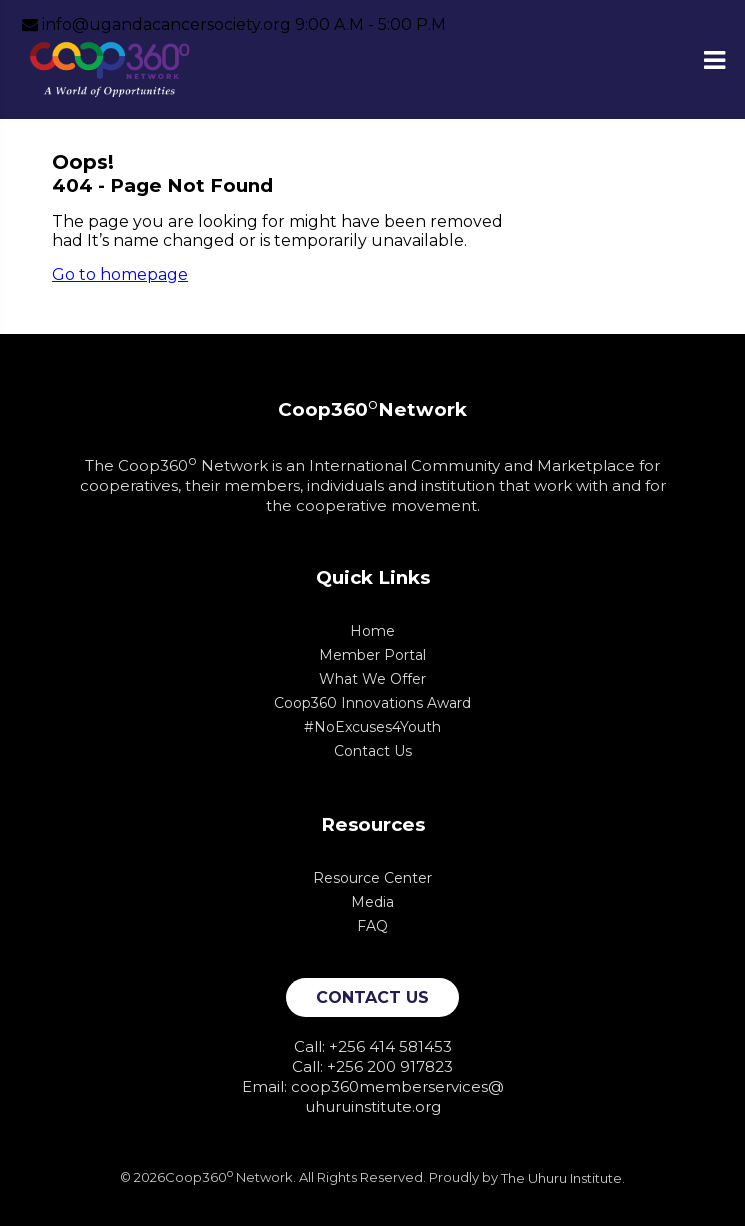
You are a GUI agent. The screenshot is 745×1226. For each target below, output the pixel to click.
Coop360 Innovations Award (372, 703)
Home (372, 631)
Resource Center (372, 878)
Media (372, 902)
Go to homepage (120, 274)
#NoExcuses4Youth (372, 727)
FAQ (372, 926)
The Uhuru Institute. (563, 1178)
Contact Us (373, 751)
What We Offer (372, 679)
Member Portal (372, 655)
